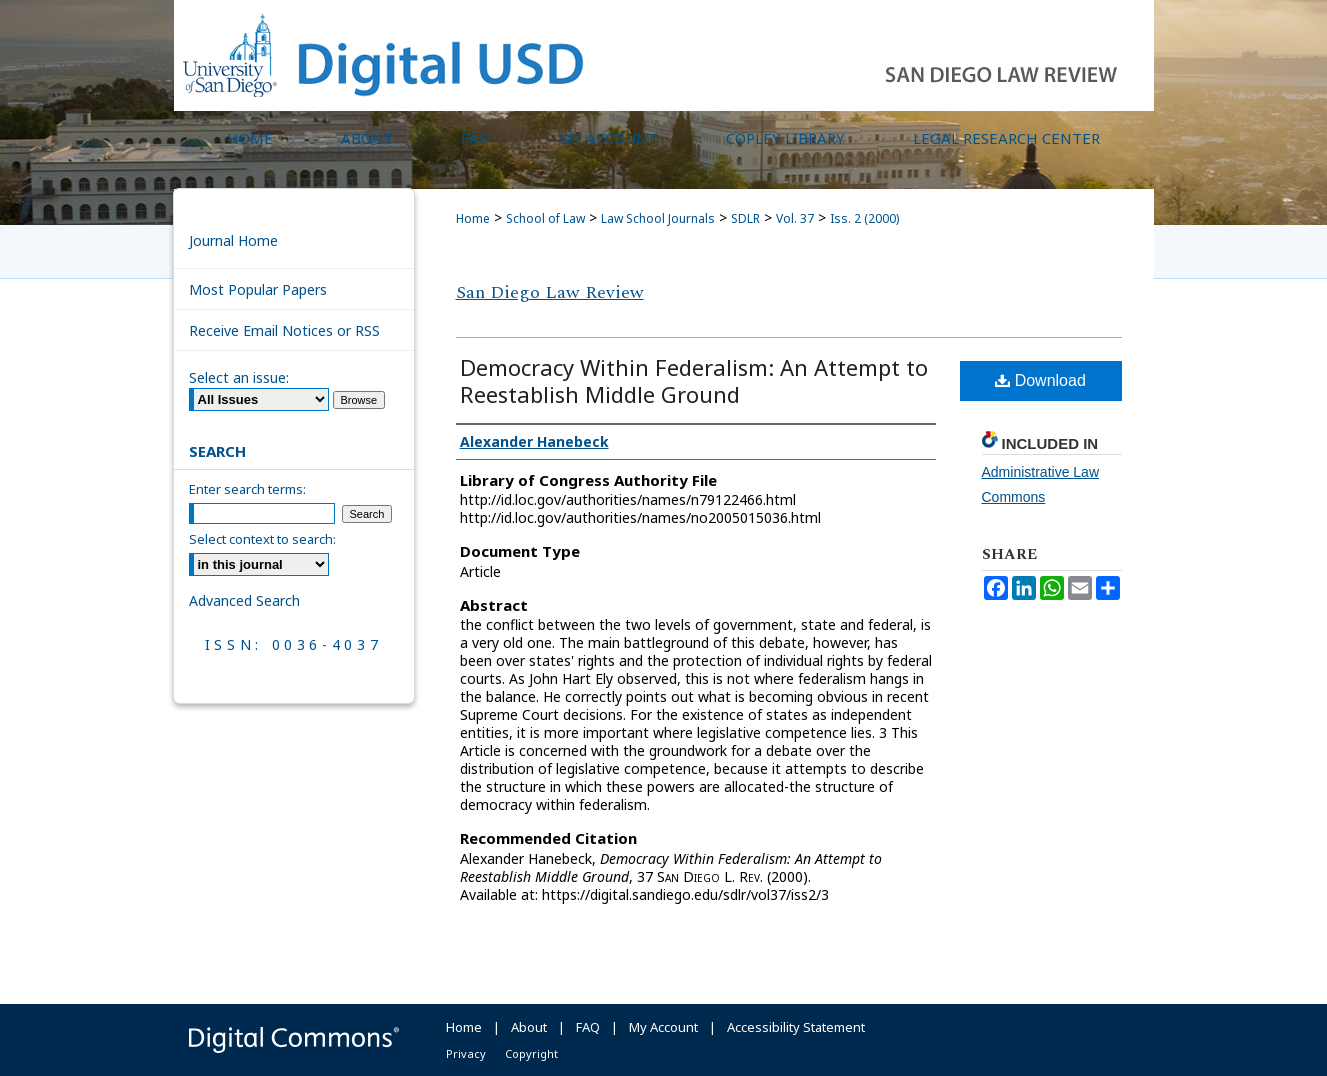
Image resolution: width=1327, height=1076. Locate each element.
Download (1040, 380)
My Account (663, 1027)
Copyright (531, 1053)
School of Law (545, 218)
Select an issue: (239, 377)
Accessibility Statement (796, 1027)
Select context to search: (262, 539)
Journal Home (233, 240)
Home (473, 218)
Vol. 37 (795, 218)
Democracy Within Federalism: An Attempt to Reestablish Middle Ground (694, 380)
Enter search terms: (247, 489)
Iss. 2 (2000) (864, 218)
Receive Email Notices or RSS (284, 330)
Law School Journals (658, 218)
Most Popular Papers (258, 289)
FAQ (588, 1027)
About (529, 1027)
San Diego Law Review (550, 292)
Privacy (466, 1053)
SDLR (745, 218)
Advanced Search (244, 600)
